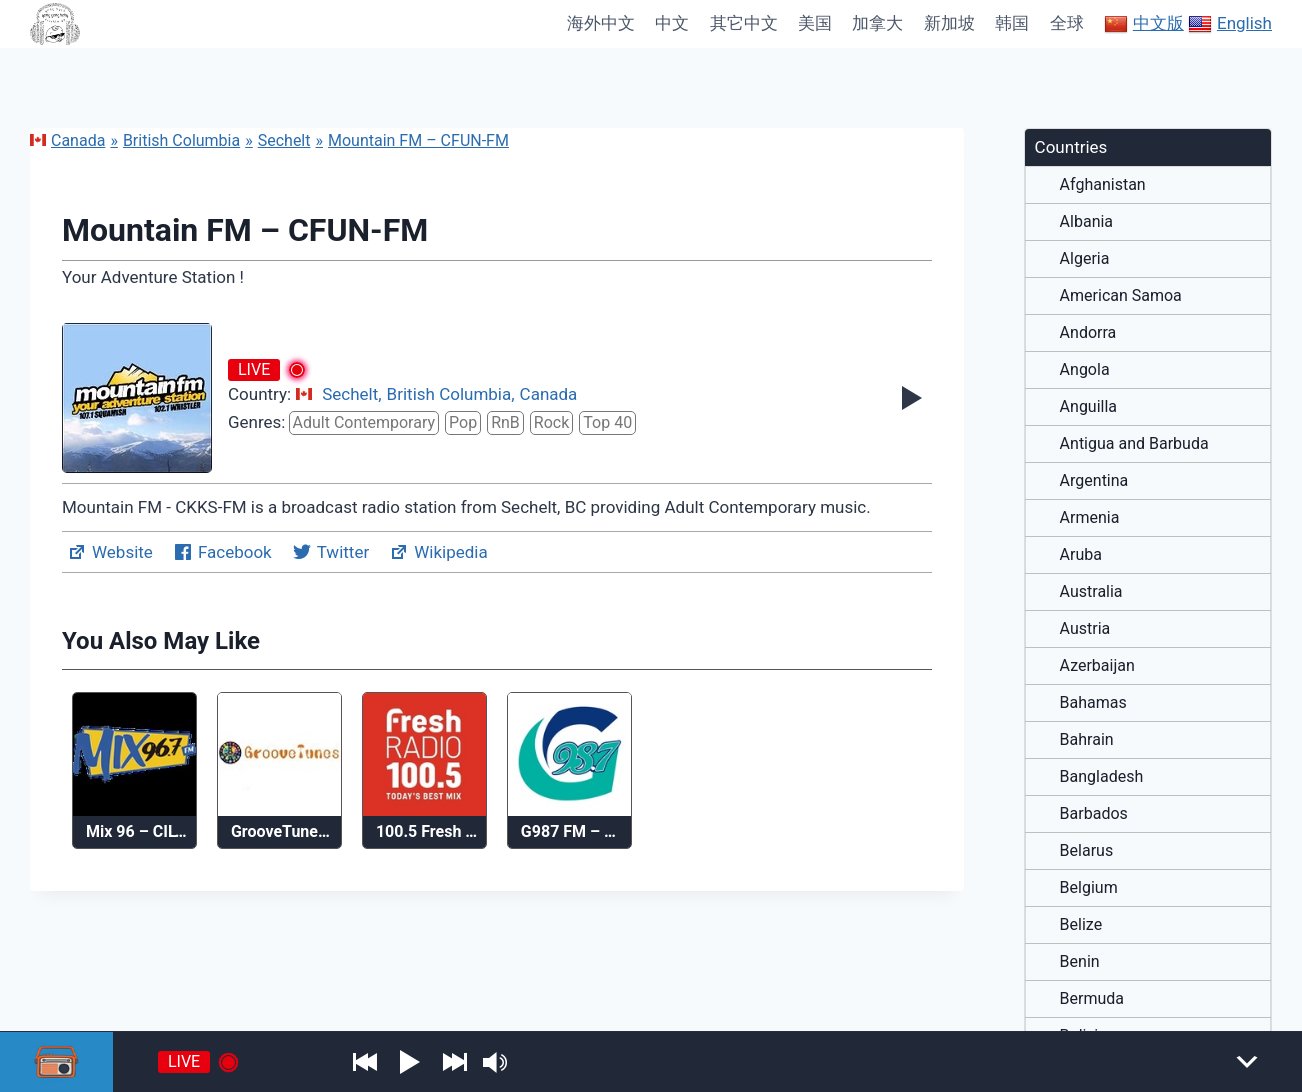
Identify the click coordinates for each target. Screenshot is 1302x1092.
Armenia (1090, 518)
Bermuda (1092, 999)
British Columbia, (451, 394)
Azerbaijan (1097, 666)
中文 (672, 23)
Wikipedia (438, 552)
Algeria (1085, 259)
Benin (1080, 962)
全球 (1067, 23)
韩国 (1012, 23)
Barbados (1094, 814)
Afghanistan (1103, 185)
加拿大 (877, 23)
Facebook (222, 552)
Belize (1081, 925)
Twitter (330, 552)
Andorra (1088, 333)
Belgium (1089, 888)
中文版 (1144, 23)
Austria (1085, 629)
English (1230, 23)
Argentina (1094, 481)
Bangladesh (1102, 777)
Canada (67, 140)
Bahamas (1093, 703)
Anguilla (1088, 407)
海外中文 (601, 23)
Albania (1086, 222)
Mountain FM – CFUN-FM (418, 140)
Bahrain (1087, 740)
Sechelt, (351, 394)
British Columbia (181, 140)
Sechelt (284, 140)
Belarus (1087, 851)
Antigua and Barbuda (1134, 444)
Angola (1085, 370)
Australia (1091, 592)
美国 (815, 23)
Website (110, 552)
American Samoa (1121, 296)
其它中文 (744, 23)
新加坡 (949, 23)
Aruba (1081, 555)
